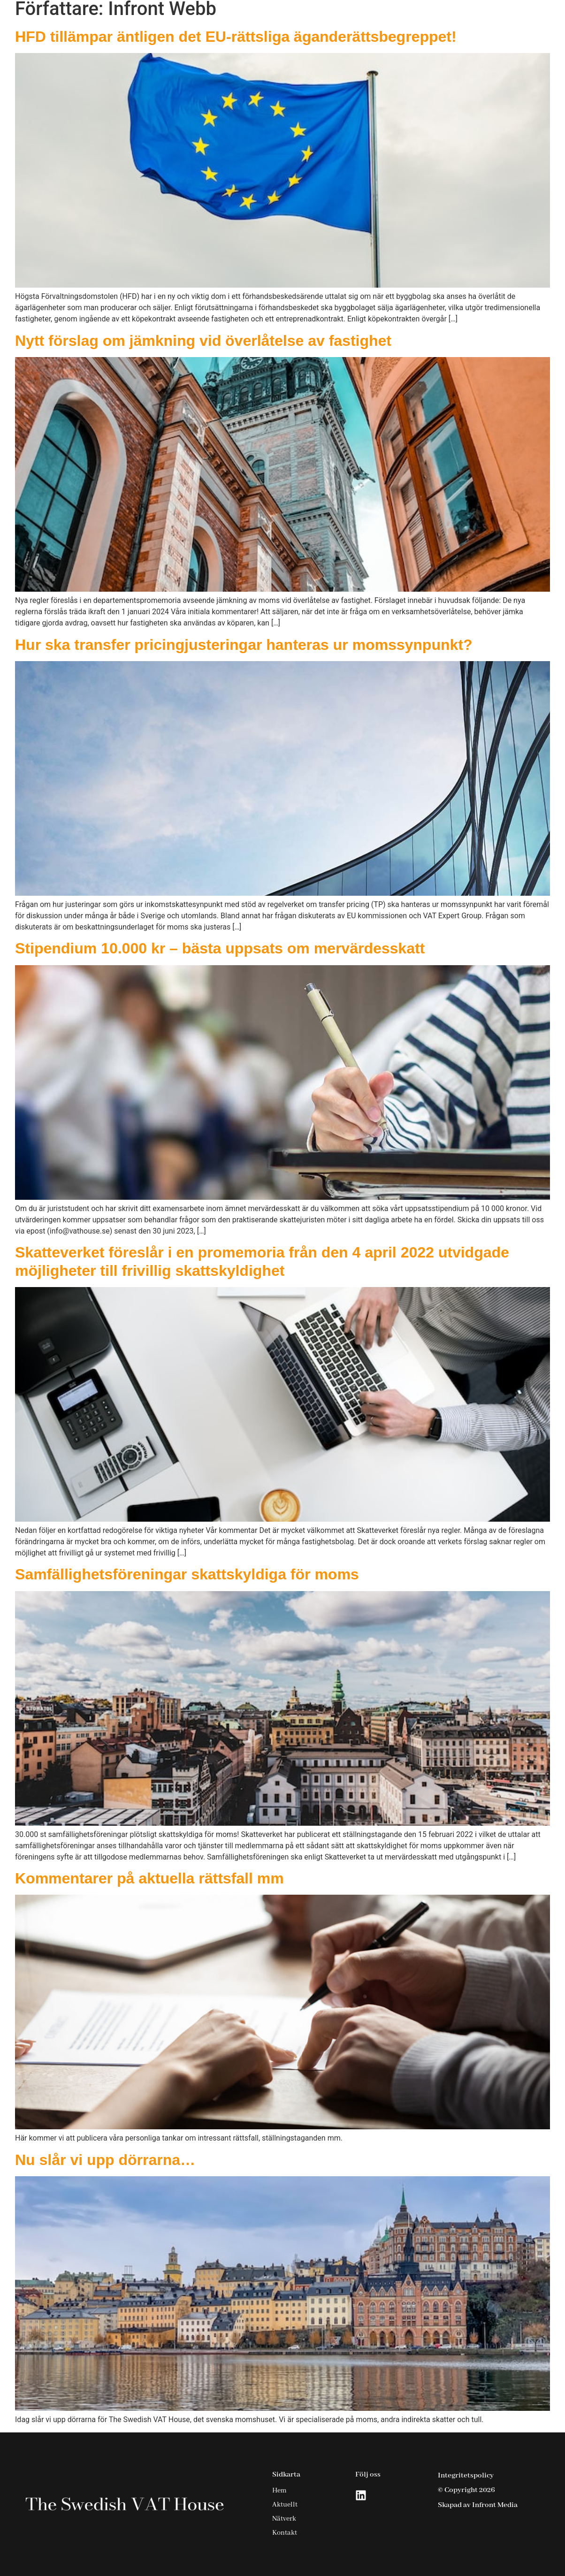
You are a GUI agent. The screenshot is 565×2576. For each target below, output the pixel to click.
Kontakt (498, 20)
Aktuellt (397, 20)
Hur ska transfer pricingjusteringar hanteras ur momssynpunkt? (243, 644)
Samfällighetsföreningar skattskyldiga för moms (187, 1574)
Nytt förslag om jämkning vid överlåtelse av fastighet (203, 340)
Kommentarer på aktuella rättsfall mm (149, 1878)
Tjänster (339, 20)
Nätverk (447, 20)
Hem (286, 20)
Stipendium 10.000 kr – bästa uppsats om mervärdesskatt (220, 948)
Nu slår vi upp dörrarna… (105, 2159)
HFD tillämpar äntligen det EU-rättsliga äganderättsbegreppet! (236, 36)
